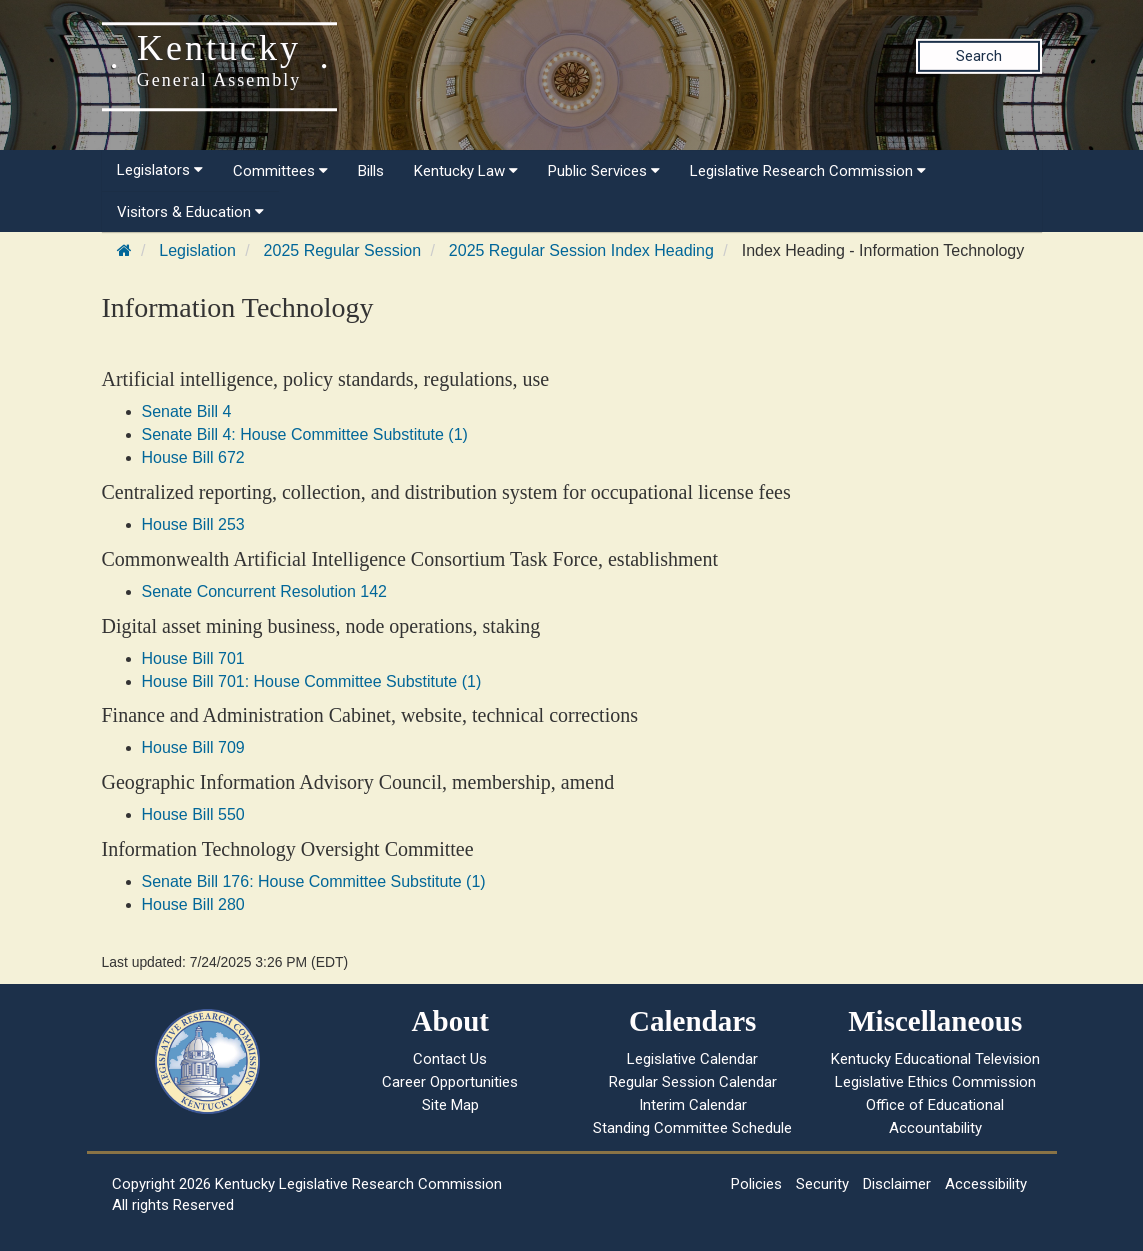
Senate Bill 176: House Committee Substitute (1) (314, 881)
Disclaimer (897, 1184)
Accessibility (986, 1184)
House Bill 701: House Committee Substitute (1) (312, 681)
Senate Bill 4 (187, 411)
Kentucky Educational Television (935, 1059)
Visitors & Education (190, 212)
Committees (280, 171)
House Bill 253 (193, 524)
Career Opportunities (450, 1082)
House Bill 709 (193, 747)
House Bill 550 (193, 814)
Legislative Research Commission (808, 171)
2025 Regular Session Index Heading (581, 250)
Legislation (197, 250)
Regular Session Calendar (693, 1082)
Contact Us (450, 1059)
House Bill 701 (193, 658)
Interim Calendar (693, 1105)
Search (979, 56)
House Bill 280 (193, 904)
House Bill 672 (193, 457)
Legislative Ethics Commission (935, 1082)
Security (822, 1184)
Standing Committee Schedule (692, 1128)
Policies (756, 1184)
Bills (371, 171)
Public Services (604, 171)
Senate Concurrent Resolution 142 (265, 591)
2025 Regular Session (342, 250)
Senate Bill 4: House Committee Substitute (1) (305, 434)
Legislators (160, 170)
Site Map (450, 1105)
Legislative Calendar (692, 1059)
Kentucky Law (466, 171)
